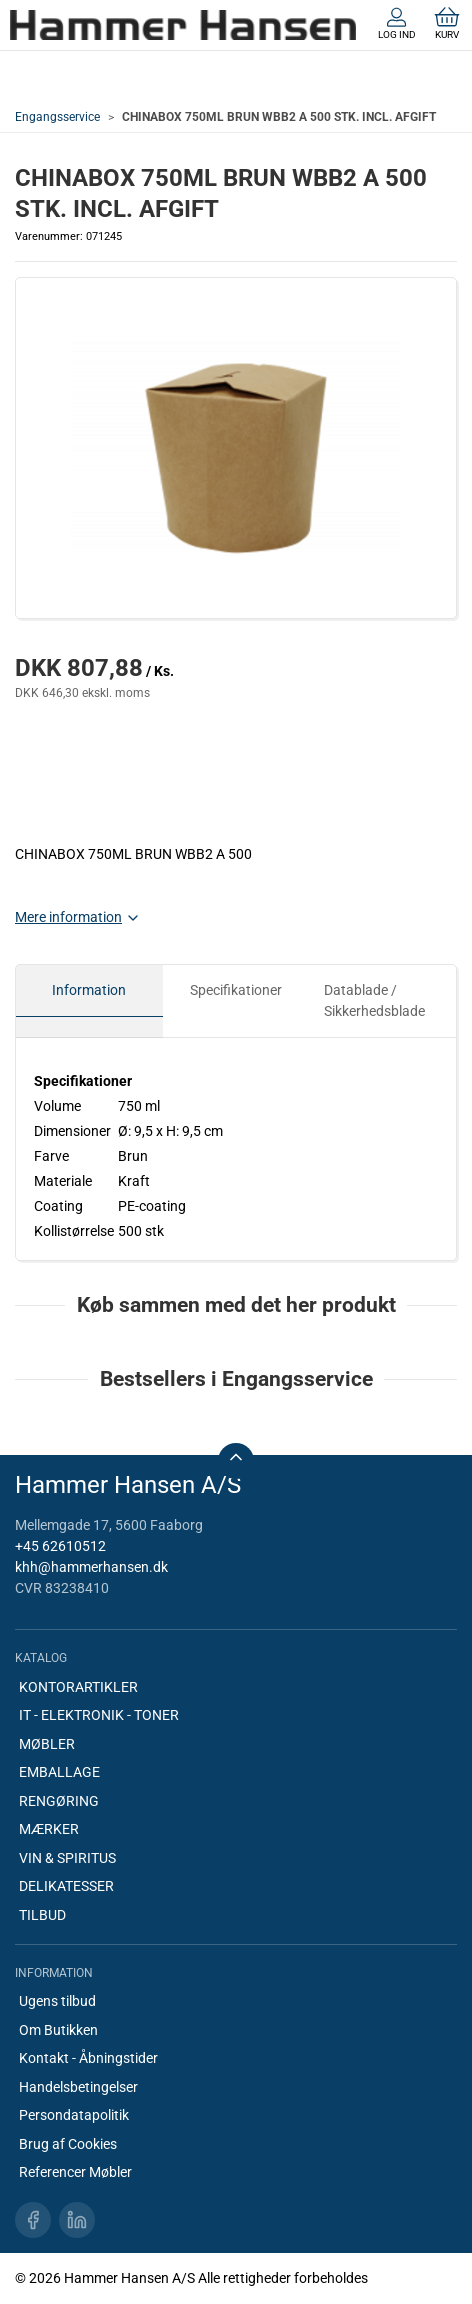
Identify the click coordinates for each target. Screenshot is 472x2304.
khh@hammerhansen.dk (91, 1567)
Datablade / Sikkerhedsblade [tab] (374, 1000)
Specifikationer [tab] (236, 990)
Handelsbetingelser (78, 2087)
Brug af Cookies (68, 2144)
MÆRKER (49, 1829)
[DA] (183, 25)
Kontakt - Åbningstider (88, 2058)
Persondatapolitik (74, 2115)
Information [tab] (89, 990)
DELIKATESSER (66, 1886)
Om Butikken (58, 2030)
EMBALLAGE (59, 1772)
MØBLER (47, 1744)
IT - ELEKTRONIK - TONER (99, 1715)
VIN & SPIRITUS (67, 1858)
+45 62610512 (60, 1546)
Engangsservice (57, 117)
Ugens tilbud (57, 2001)
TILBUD (42, 1915)
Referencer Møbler (75, 2172)
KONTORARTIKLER (78, 1687)
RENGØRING (59, 1801)
